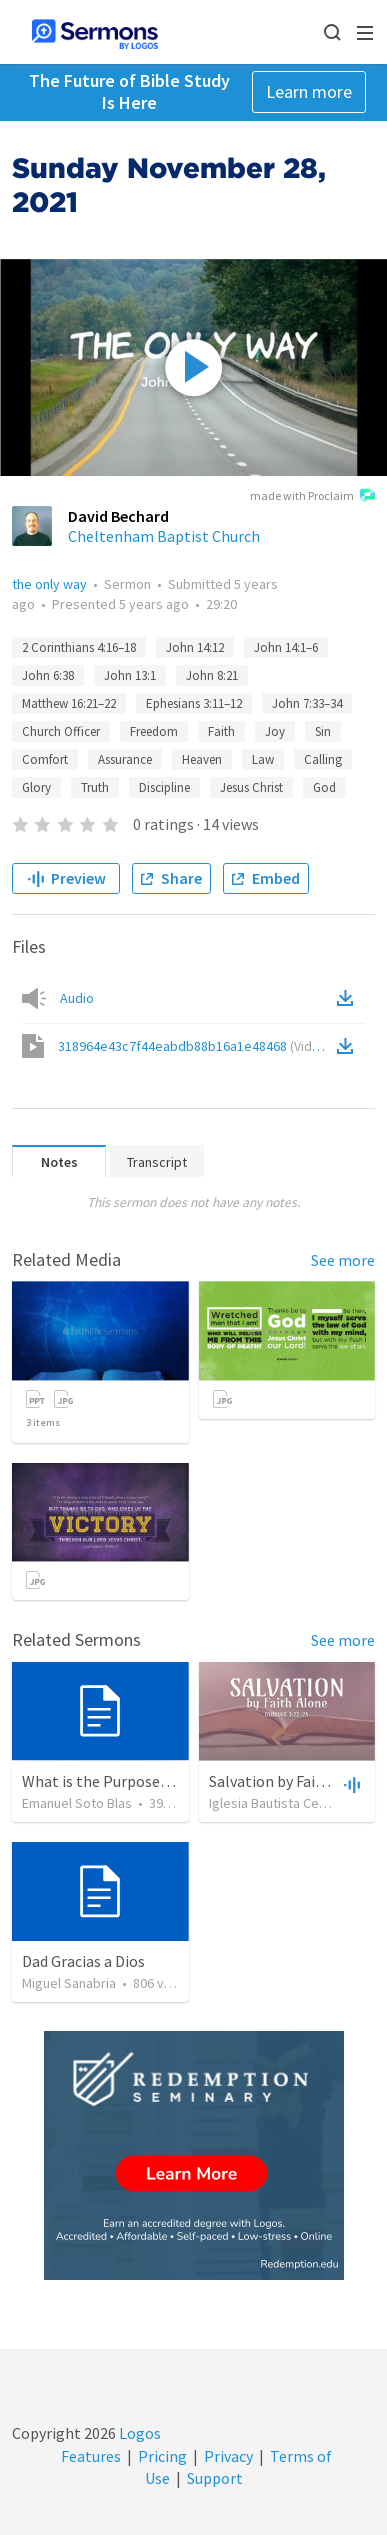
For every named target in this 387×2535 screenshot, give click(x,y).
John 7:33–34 (307, 703)
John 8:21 (212, 675)
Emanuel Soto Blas (77, 1803)
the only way (49, 584)
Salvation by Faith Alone (291, 1781)
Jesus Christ (251, 787)
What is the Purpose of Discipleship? (146, 1781)
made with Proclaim (312, 497)
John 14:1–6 (286, 647)
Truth (95, 787)
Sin (323, 731)
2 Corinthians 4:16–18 (79, 647)
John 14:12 (195, 647)
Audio (77, 998)
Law (263, 759)
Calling (323, 759)
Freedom (154, 731)
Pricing (162, 2456)
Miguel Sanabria (69, 1983)
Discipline (164, 787)
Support (215, 2478)
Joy (275, 731)
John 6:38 (48, 675)
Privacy (228, 2456)
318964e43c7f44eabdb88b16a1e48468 (195, 1046)
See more (343, 1260)
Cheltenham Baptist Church (164, 536)
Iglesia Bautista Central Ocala (296, 1803)
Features (91, 2456)
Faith (221, 731)
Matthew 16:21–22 (69, 703)
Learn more (309, 91)
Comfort (45, 759)
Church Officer (61, 731)
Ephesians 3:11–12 (194, 703)
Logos (138, 2433)
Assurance (125, 759)
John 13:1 (130, 675)
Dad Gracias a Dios (83, 1961)
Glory (36, 787)
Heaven (202, 759)
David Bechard (118, 516)
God (324, 787)
